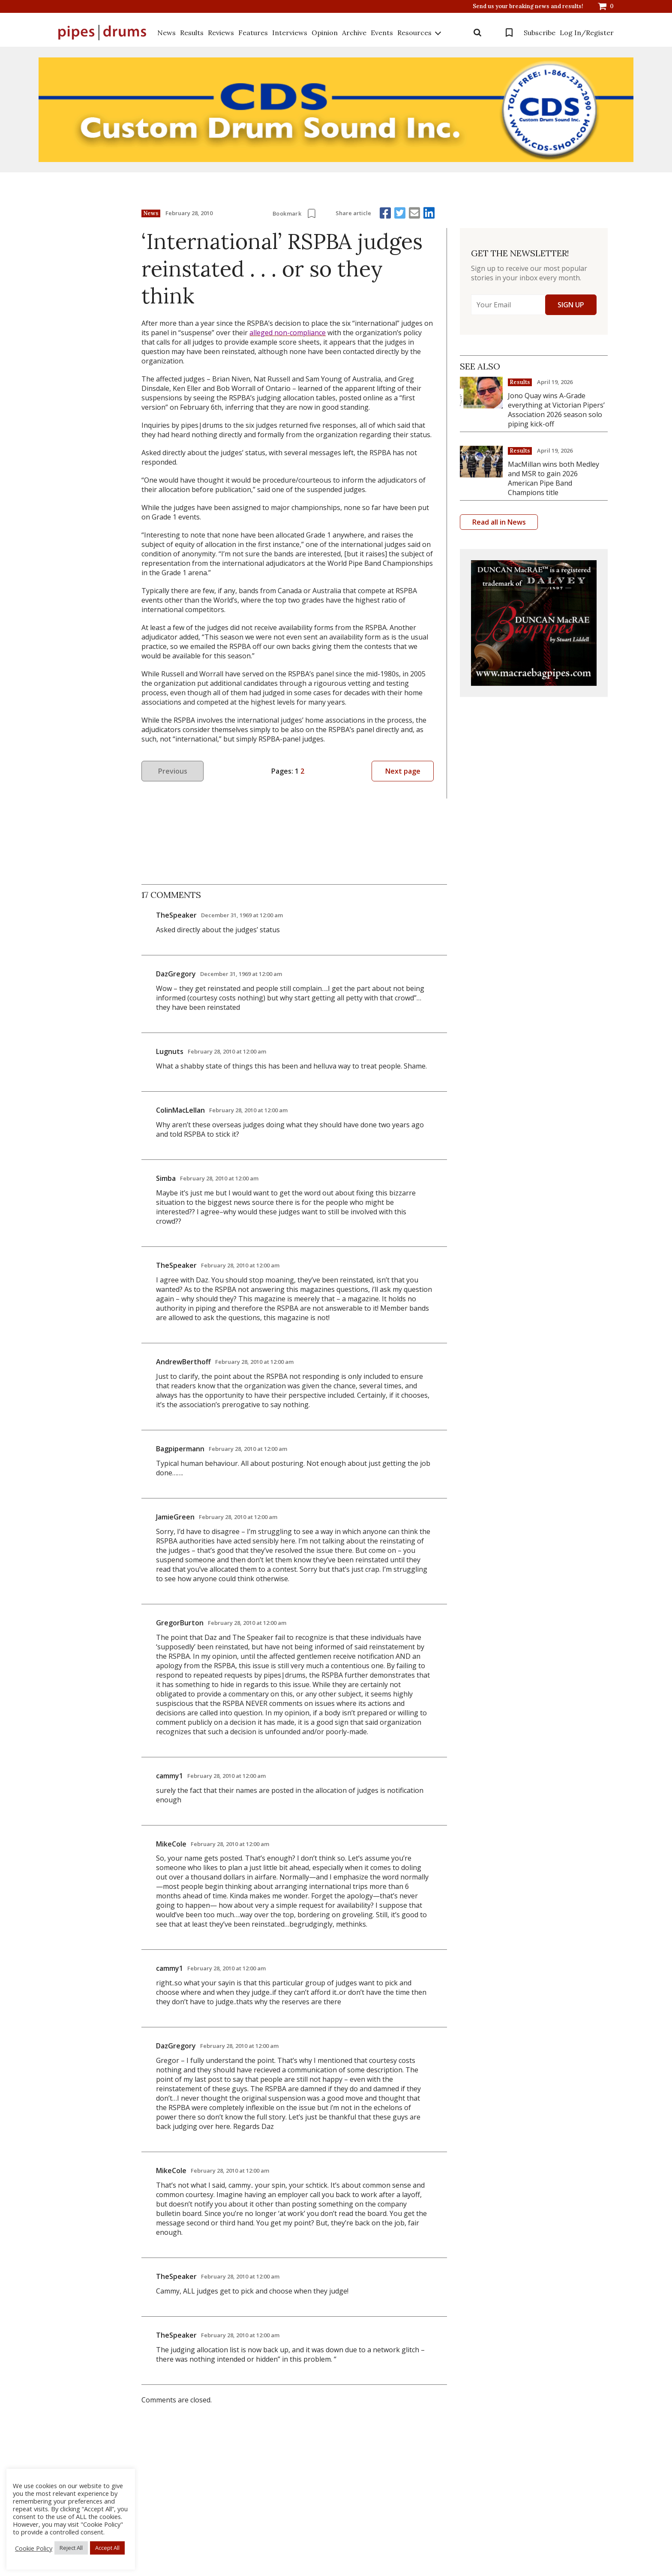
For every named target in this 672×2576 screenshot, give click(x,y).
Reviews (221, 32)
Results (192, 32)
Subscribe (539, 32)
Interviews (289, 32)
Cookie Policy (33, 2548)
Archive (354, 32)
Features (253, 32)
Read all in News (499, 522)
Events (382, 32)
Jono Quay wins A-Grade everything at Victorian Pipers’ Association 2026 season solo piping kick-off (556, 410)
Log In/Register (587, 32)
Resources (414, 32)
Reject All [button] (71, 2548)
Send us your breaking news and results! (528, 6)
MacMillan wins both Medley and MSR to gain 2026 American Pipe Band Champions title (553, 478)
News (166, 32)
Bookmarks (509, 32)
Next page (402, 771)
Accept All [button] (107, 2548)
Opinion (325, 32)
